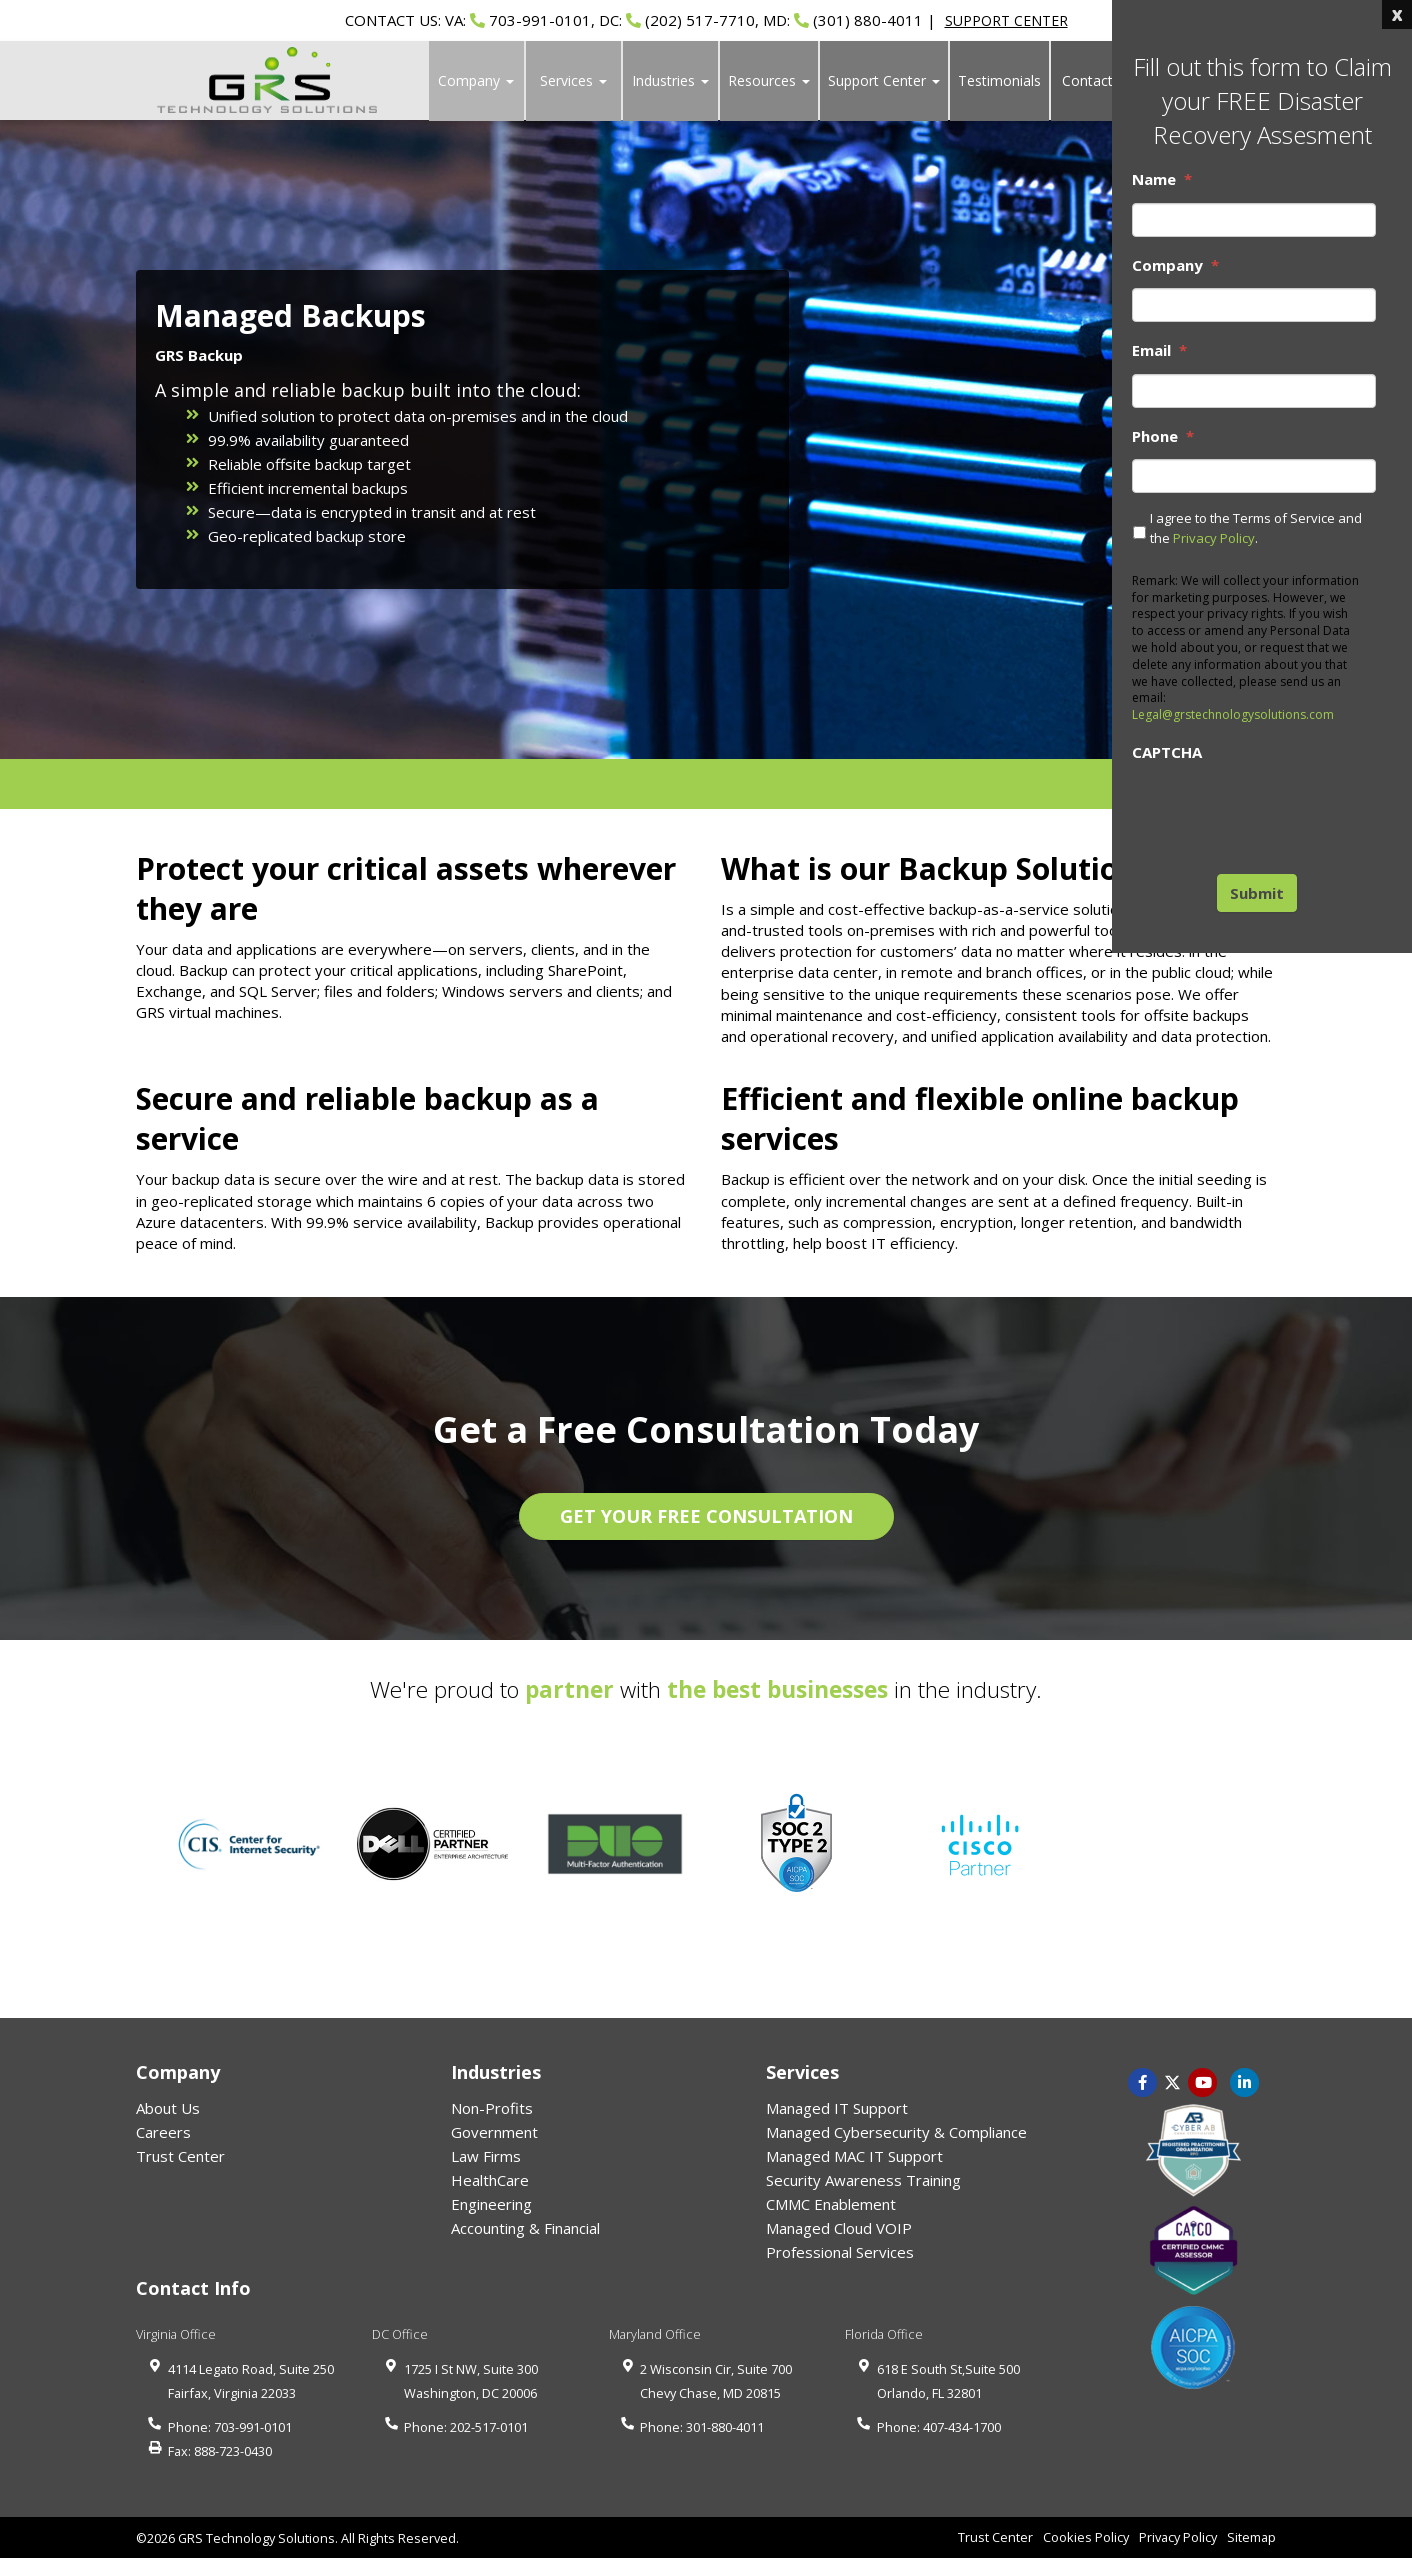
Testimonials (999, 80)
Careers (163, 2132)
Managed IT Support (837, 2108)
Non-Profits (492, 2108)
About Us (168, 2108)
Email (1159, 350)
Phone (1163, 436)
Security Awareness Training (863, 2180)
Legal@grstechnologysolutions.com (1233, 714)
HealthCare (490, 2180)
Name (1162, 179)
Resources (769, 80)
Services (573, 80)
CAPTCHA (1167, 752)
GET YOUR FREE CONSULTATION (706, 1516)
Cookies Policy (1086, 2537)
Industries (670, 80)
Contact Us (1098, 80)
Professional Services (840, 2252)
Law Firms (486, 2156)
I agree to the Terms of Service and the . (1256, 528)
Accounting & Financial (525, 2228)
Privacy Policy (1214, 538)
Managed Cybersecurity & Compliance (896, 2132)
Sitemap (1251, 2537)
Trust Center (180, 2156)
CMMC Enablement (831, 2204)
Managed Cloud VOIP (839, 2228)
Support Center (884, 80)
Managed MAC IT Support (854, 2156)
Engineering (491, 2204)
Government (494, 2132)
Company (476, 80)
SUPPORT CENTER (1006, 20)
